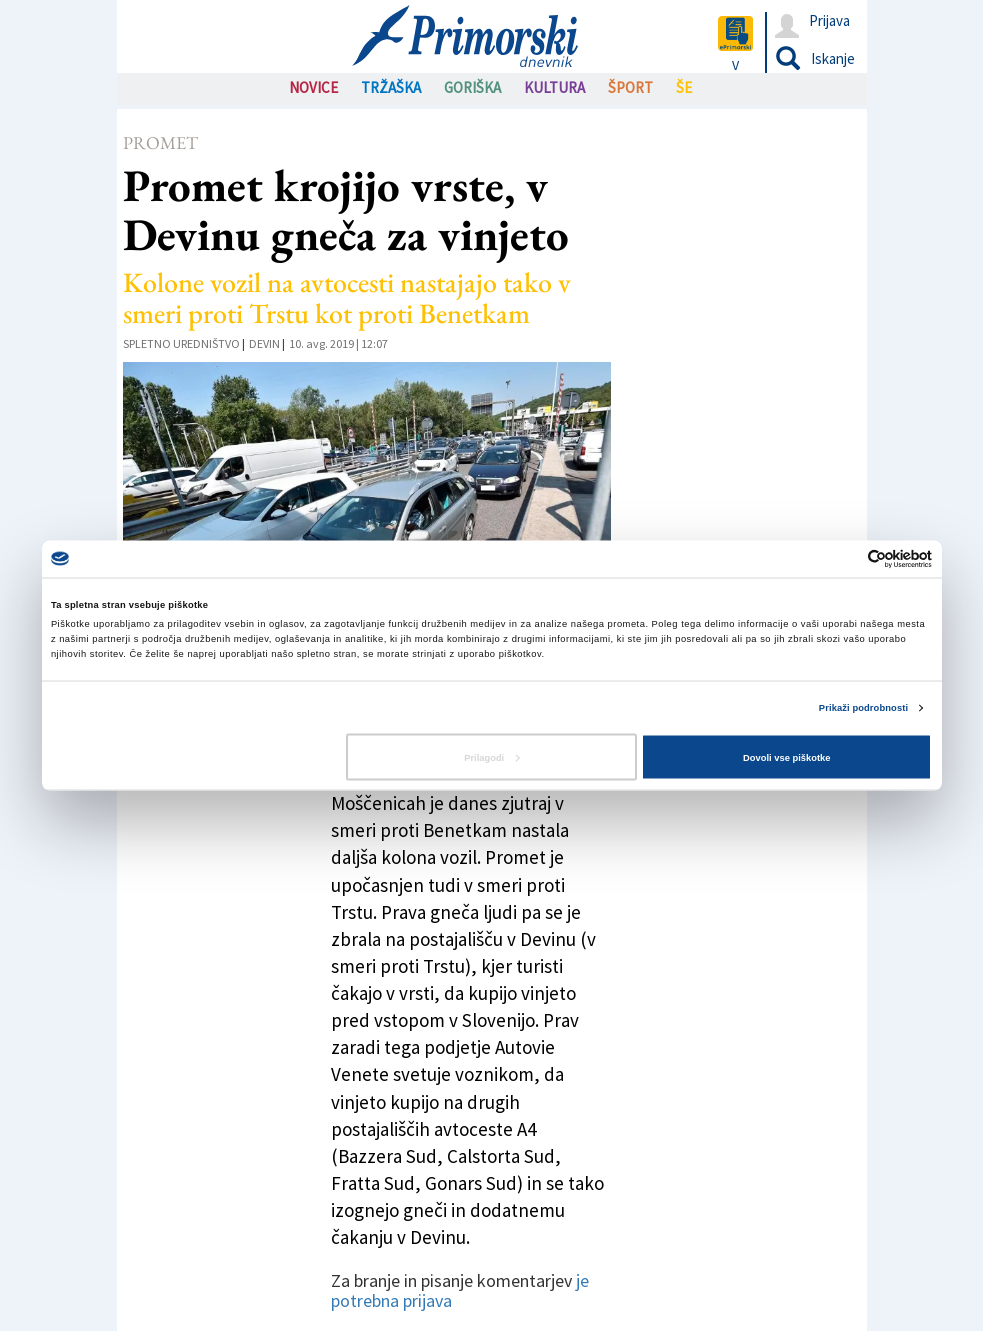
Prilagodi (491, 757)
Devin (264, 343)
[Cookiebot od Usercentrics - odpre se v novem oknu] (844, 558)
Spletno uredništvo (181, 343)
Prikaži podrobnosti (863, 708)
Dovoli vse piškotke (786, 757)
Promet (160, 142)
